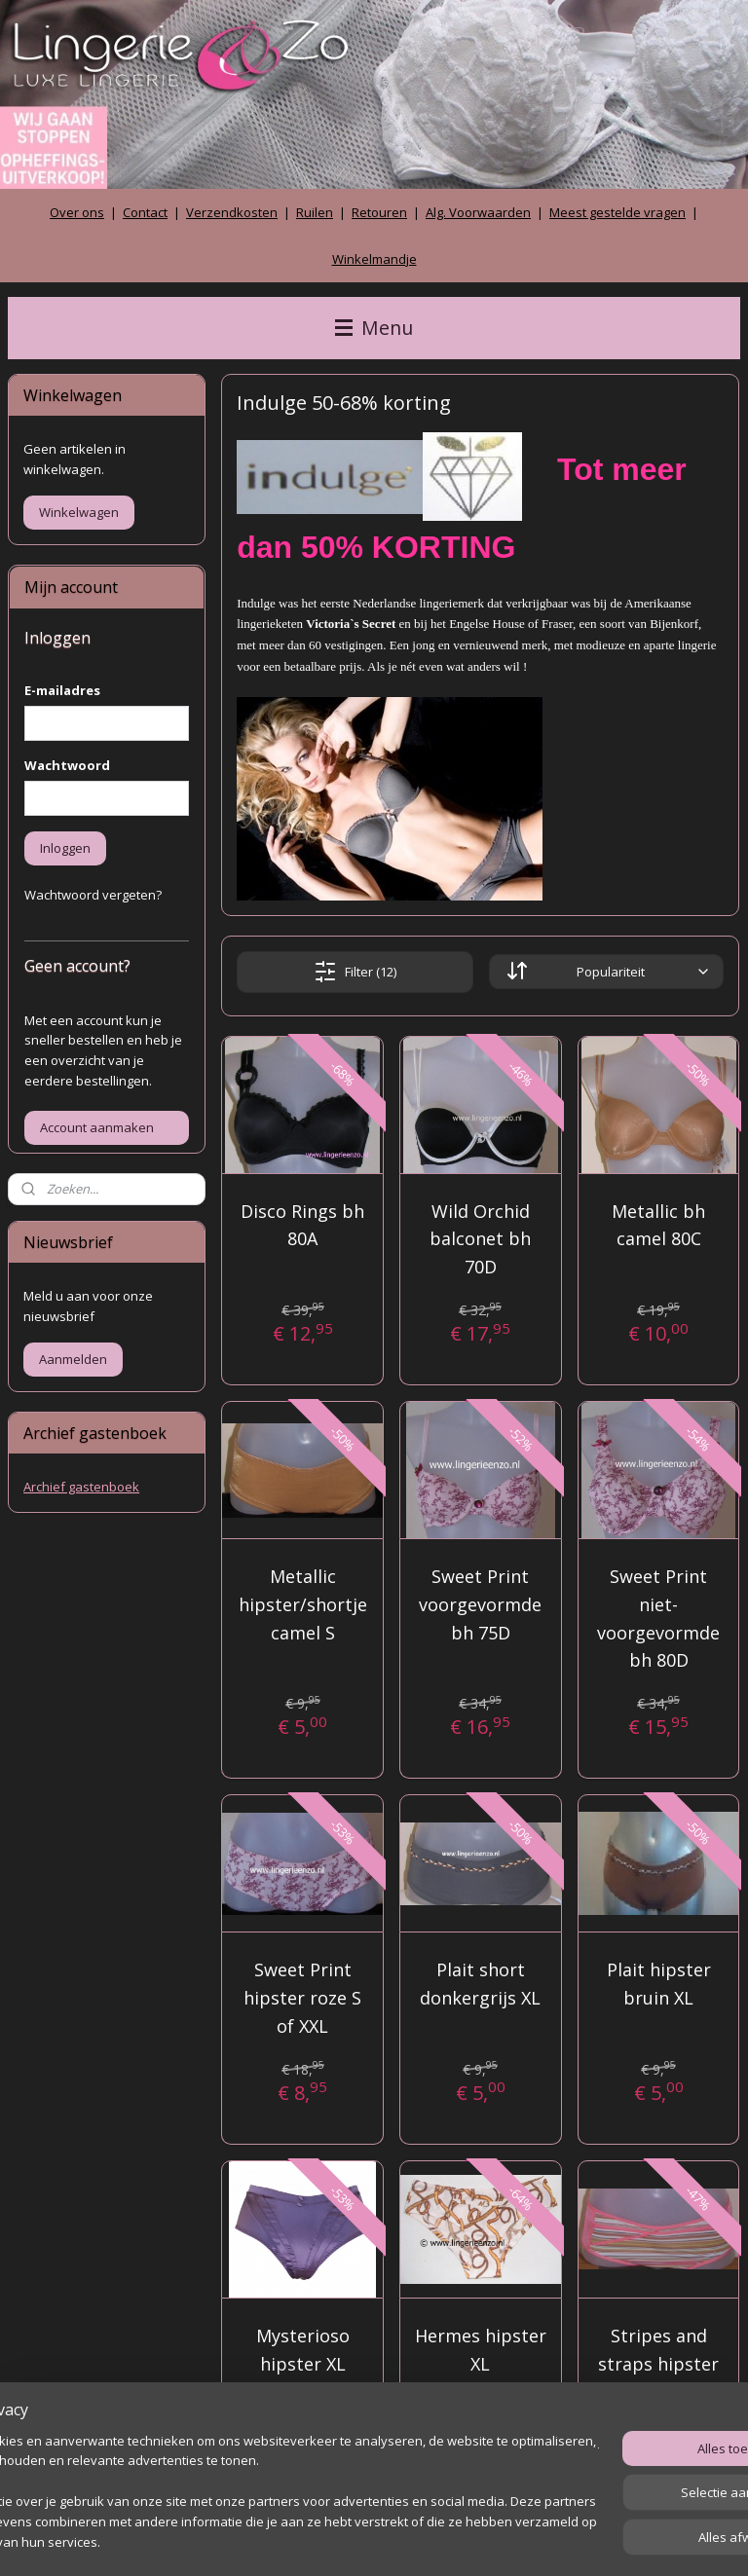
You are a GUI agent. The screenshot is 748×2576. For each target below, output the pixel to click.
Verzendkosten (232, 212)
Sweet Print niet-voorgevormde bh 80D (658, 1618)
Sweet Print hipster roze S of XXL (302, 1998)
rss (340, 2540)
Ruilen (314, 212)
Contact (145, 212)
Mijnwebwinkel (584, 2540)
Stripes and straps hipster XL (658, 2364)
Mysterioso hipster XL (303, 2349)
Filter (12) (355, 971)
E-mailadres (62, 690)
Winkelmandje (374, 259)
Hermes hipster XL (480, 2349)
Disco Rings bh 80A (302, 1225)
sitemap (299, 2540)
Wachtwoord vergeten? (93, 894)
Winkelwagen (79, 512)
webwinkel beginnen (414, 2540)
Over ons (77, 212)
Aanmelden (73, 1359)
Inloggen (65, 848)
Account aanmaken (97, 1127)
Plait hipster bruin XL (659, 1983)
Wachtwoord (67, 765)
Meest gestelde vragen (617, 212)
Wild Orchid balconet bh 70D (481, 1239)
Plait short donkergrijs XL (481, 1983)
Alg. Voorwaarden (478, 212)
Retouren (379, 212)
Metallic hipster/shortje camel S (303, 1604)
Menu (374, 327)
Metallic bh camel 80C (658, 1225)
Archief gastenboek (81, 1486)
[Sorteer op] (607, 971)
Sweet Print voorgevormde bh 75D (481, 1604)
